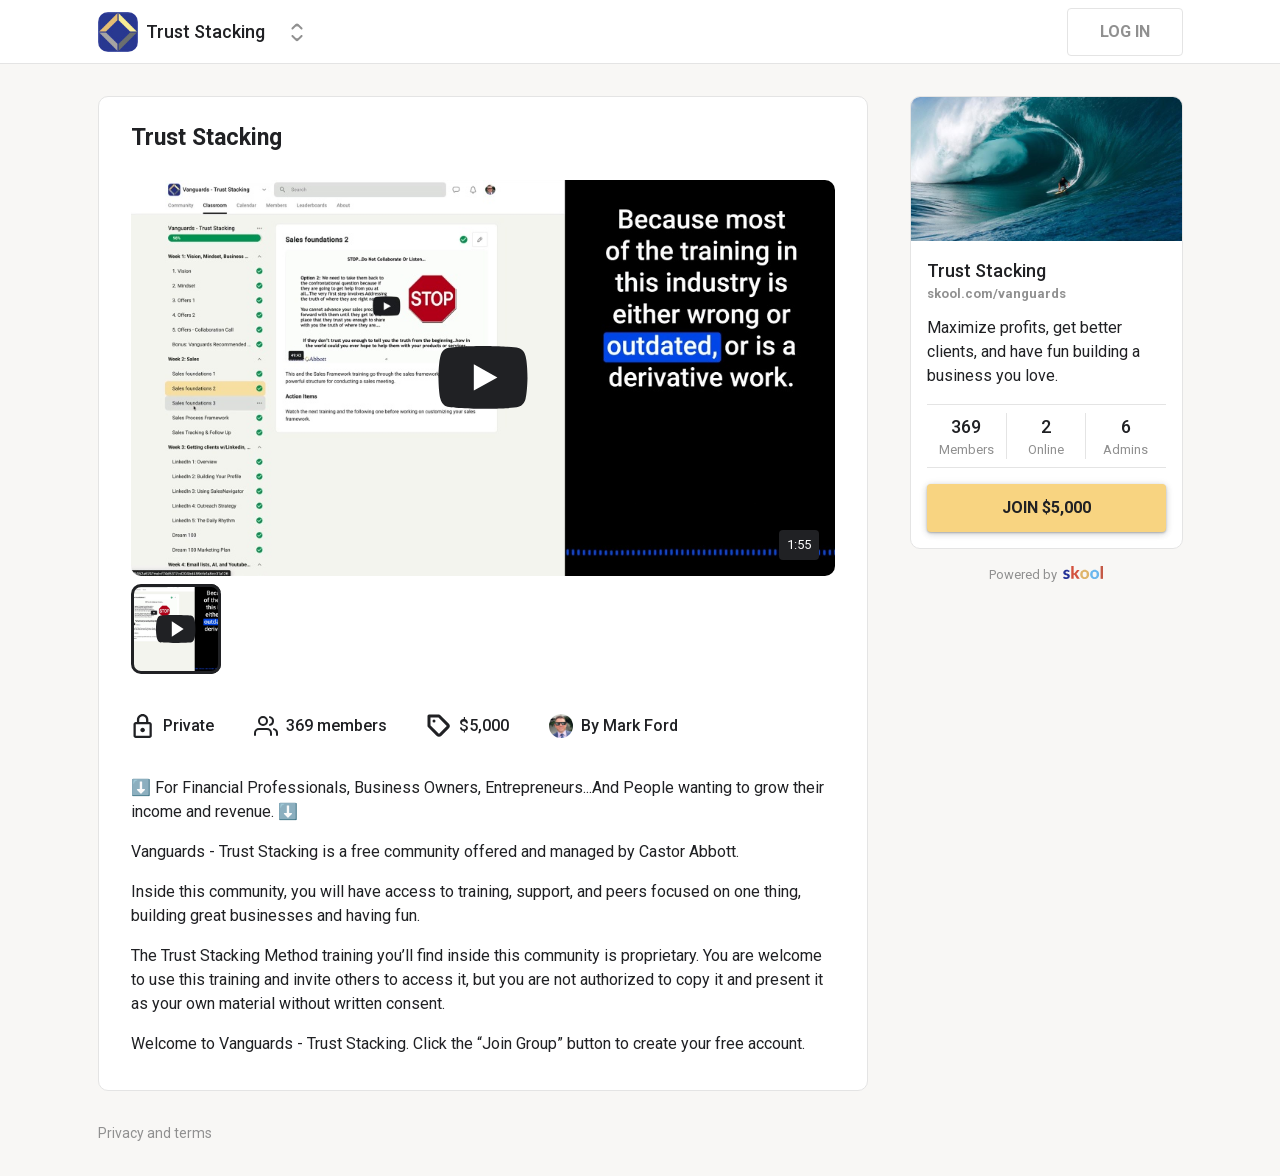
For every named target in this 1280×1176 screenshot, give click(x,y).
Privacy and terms (155, 1133)
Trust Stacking (986, 270)
